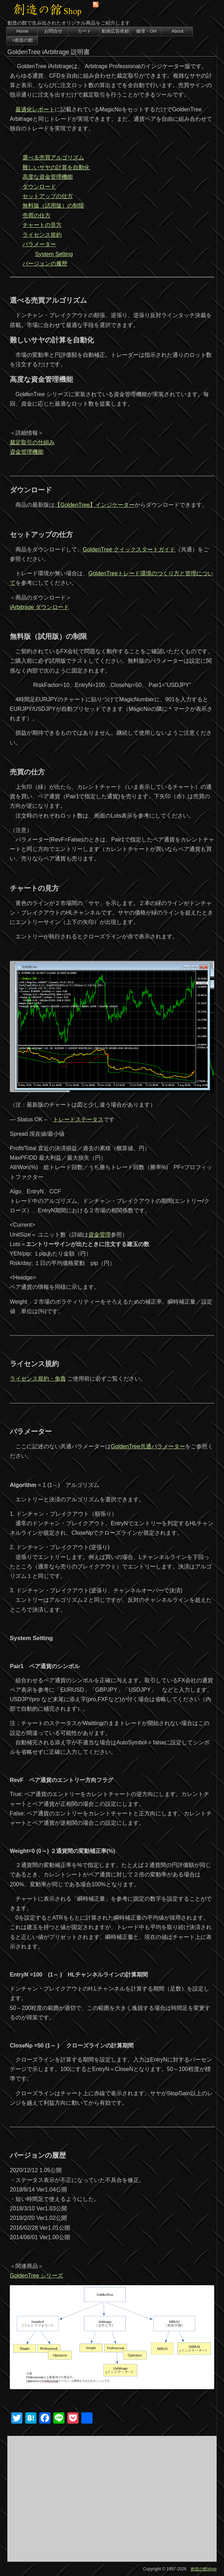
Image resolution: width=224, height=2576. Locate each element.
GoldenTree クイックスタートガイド (129, 549)
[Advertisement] (112, 2499)
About (177, 31)
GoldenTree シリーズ (36, 2276)
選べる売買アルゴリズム (53, 157)
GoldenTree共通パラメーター (148, 1446)
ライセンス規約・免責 (38, 1379)
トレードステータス (78, 1119)
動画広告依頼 (115, 31)
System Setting (54, 254)
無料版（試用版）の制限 (53, 206)
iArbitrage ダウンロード (39, 607)
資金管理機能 (26, 452)
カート (84, 31)
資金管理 (99, 1235)
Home (22, 31)
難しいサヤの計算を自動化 (56, 167)
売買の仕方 (36, 215)
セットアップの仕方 (47, 196)
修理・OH (146, 31)
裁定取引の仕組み (32, 442)
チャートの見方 (42, 225)
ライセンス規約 (42, 235)
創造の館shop (204, 2569)
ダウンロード (39, 187)
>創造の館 (22, 40)
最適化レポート (35, 109)
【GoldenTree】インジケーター (95, 505)
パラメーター (39, 244)
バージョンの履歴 (44, 264)
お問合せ (53, 31)
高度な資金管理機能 (47, 177)
